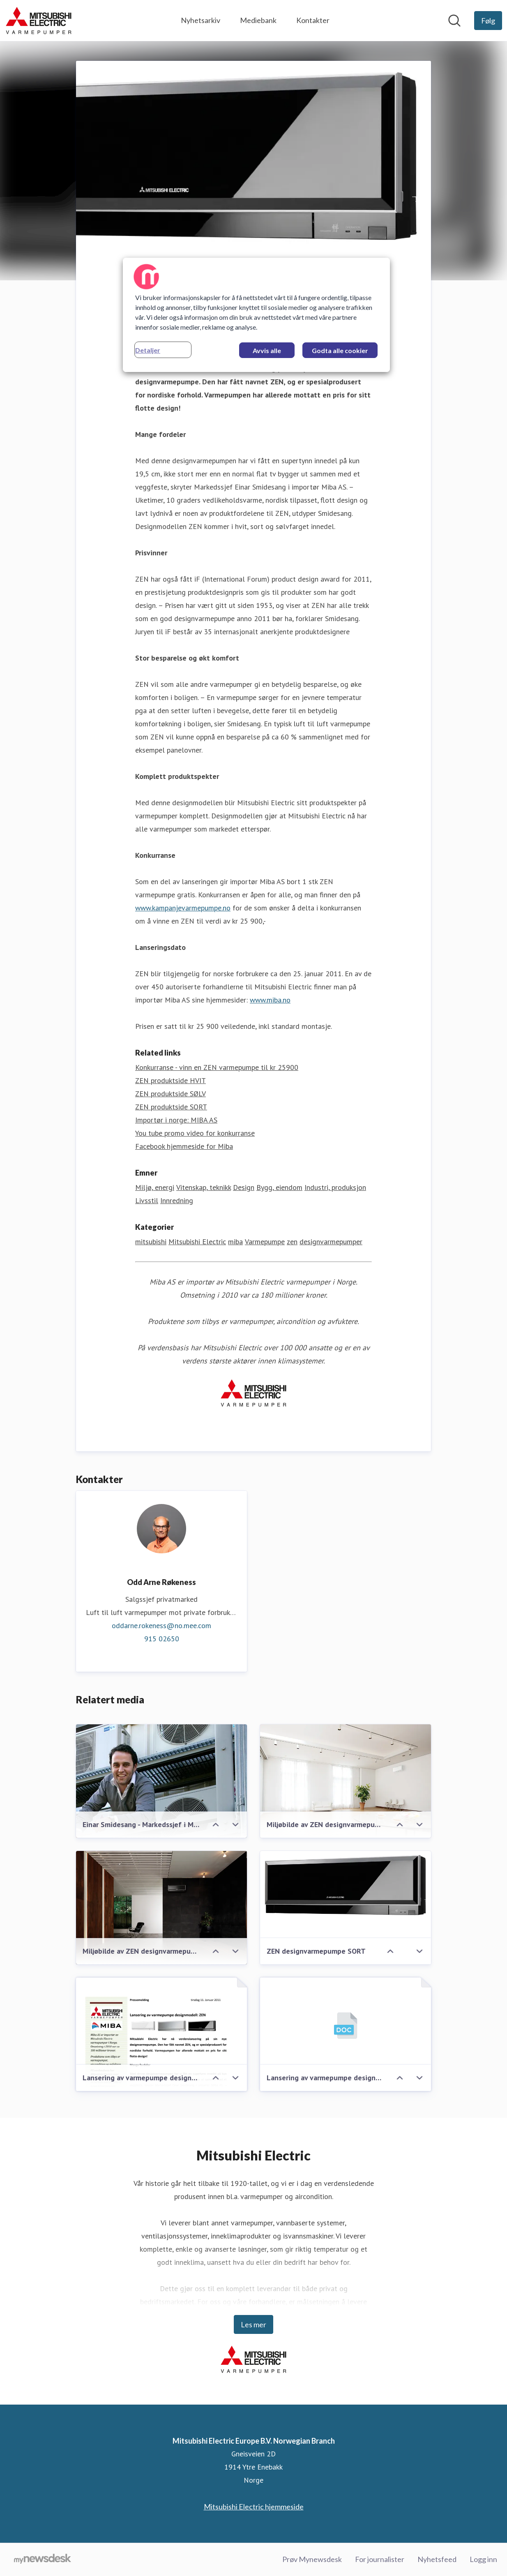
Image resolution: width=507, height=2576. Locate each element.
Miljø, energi (154, 1187)
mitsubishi (150, 1242)
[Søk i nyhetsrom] (454, 20)
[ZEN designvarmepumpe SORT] (345, 1887)
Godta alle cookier (340, 350)
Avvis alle (267, 350)
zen (292, 1242)
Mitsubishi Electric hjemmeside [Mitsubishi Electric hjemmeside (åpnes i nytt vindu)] (254, 2506)
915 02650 (161, 1639)
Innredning (176, 1201)
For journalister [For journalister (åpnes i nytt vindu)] (379, 2559)
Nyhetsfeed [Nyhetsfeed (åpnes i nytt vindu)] (436, 2559)
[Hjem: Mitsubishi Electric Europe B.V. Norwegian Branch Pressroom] (38, 20)
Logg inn (483, 2559)
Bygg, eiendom (279, 1187)
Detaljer (147, 350)
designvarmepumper (331, 1242)
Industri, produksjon (335, 1187)
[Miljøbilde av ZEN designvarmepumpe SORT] (161, 1908)
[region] (256, 315)
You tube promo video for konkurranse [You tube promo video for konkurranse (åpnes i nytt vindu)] (195, 1133)
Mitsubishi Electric (197, 1242)
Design (243, 1187)
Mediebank (258, 20)
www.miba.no (270, 1000)
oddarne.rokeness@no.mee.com (161, 1626)
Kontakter (313, 20)
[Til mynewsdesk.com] (42, 2559)
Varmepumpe (265, 1242)
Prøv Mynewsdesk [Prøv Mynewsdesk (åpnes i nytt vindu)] (312, 2559)
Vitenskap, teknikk (203, 1187)
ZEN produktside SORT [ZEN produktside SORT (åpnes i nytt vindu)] (171, 1107)
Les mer (253, 2324)
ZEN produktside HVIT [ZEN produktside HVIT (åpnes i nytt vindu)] (170, 1081)
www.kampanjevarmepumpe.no (182, 908)
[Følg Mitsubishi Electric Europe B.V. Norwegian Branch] (488, 20)
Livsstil (146, 1201)
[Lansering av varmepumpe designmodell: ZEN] (345, 2026)
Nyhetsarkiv (200, 20)
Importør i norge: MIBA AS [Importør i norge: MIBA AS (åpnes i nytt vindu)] (176, 1120)
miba (235, 1242)
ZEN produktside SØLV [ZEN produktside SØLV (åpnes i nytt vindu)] (170, 1094)
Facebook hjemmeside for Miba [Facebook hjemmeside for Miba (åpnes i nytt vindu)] (184, 1146)
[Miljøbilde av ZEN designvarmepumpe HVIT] (345, 1782)
